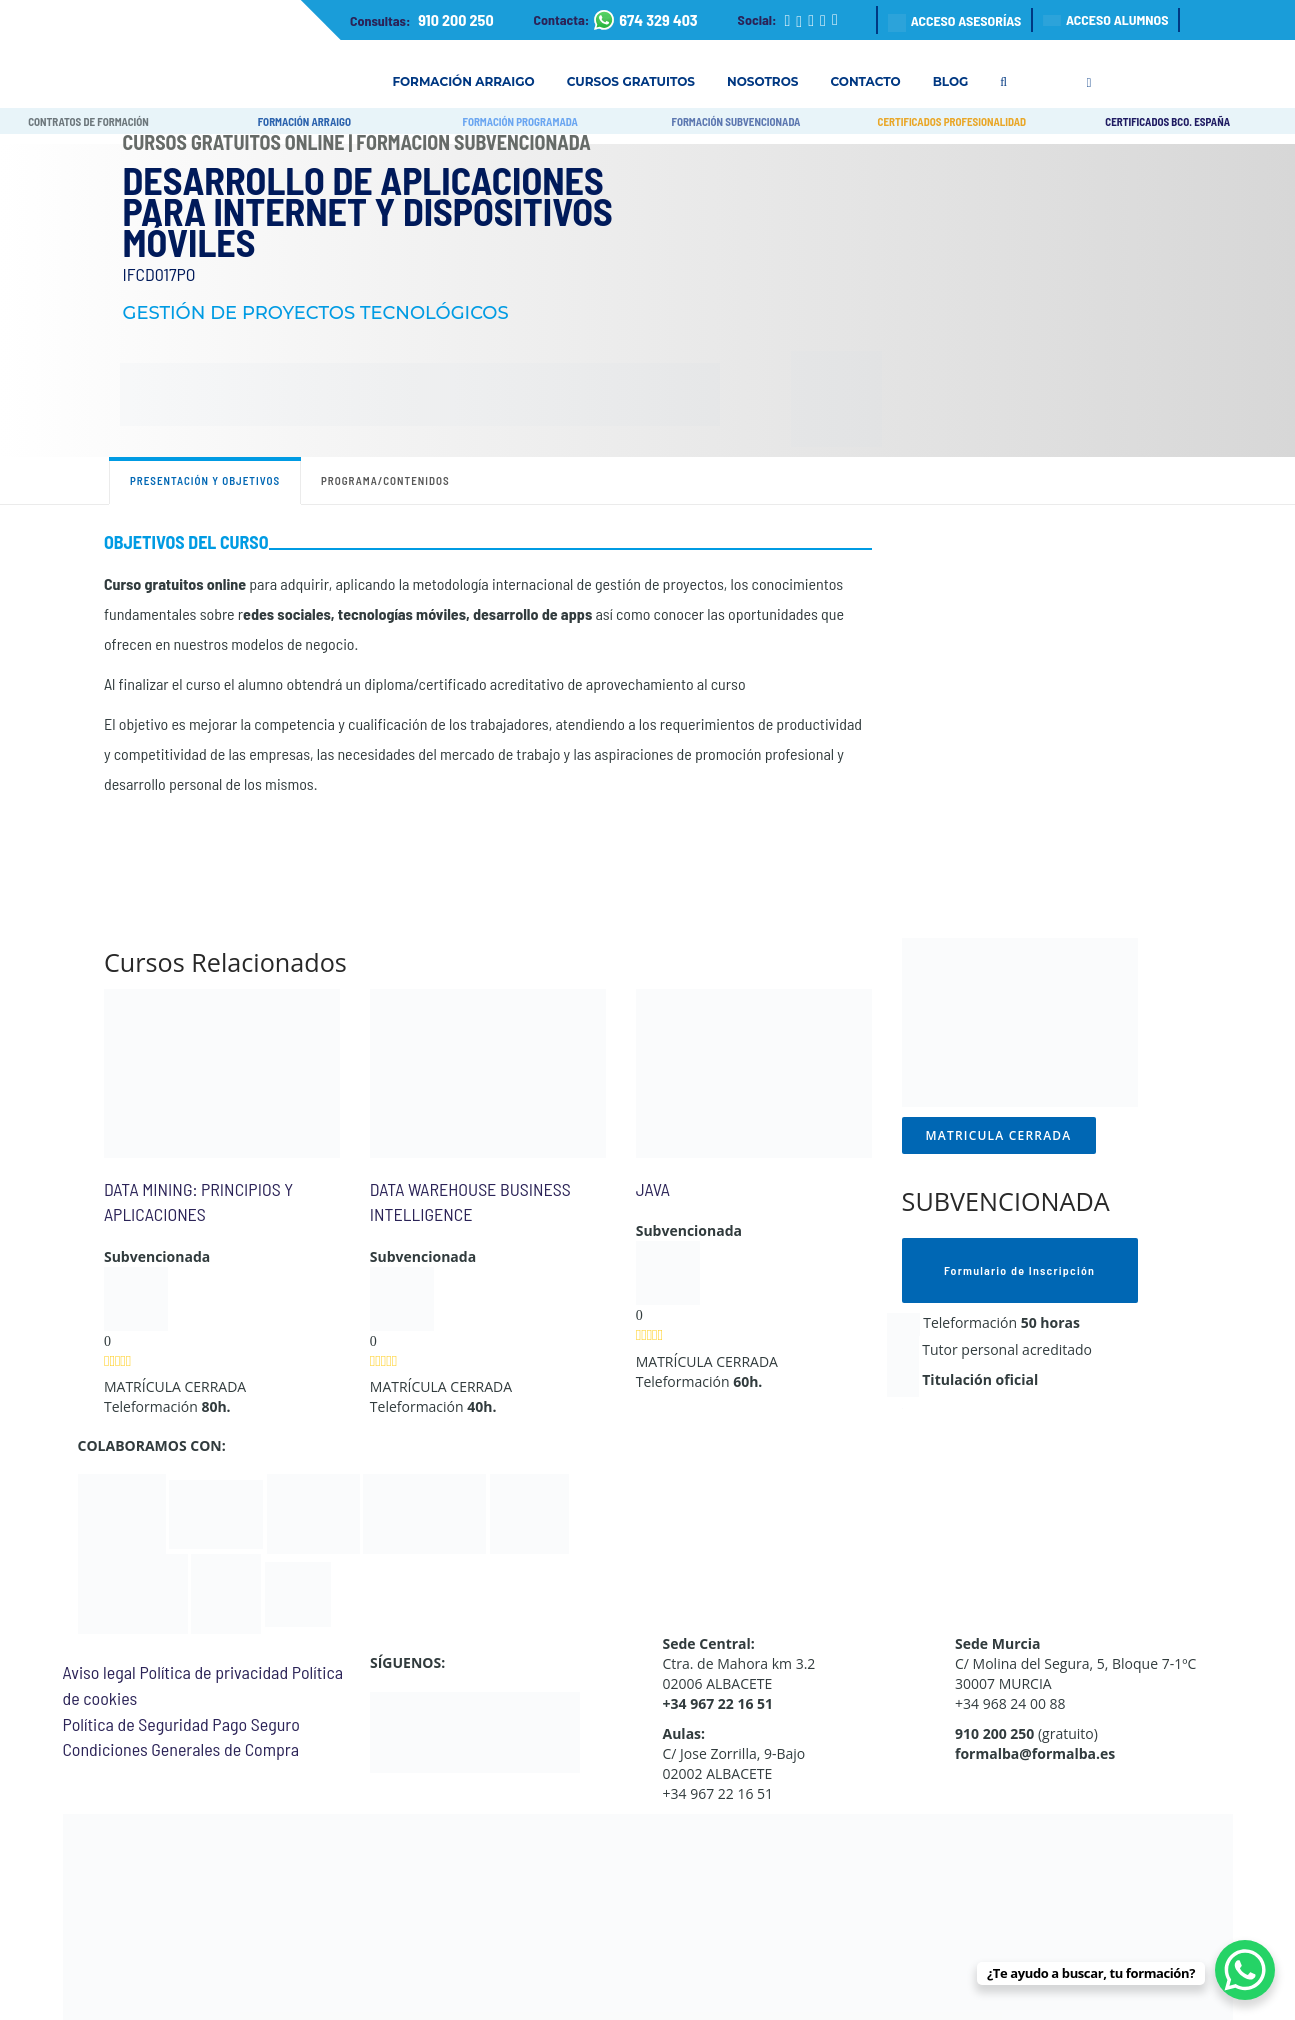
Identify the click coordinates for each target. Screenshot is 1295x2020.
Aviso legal (99, 1672)
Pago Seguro (255, 1724)
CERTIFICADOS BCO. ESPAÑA (1167, 121)
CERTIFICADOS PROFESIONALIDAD (952, 121)
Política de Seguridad (136, 1724)
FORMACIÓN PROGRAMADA (520, 121)
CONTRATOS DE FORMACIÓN (88, 121)
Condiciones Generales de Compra (181, 1749)
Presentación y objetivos (205, 480)
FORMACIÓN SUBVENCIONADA (736, 121)
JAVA (653, 1189)
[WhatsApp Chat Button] (1245, 1970)
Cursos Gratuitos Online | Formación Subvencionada (357, 142)
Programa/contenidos (385, 480)
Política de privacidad (213, 1672)
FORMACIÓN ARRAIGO (304, 121)
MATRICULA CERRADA (999, 1135)
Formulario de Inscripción (1019, 1270)
